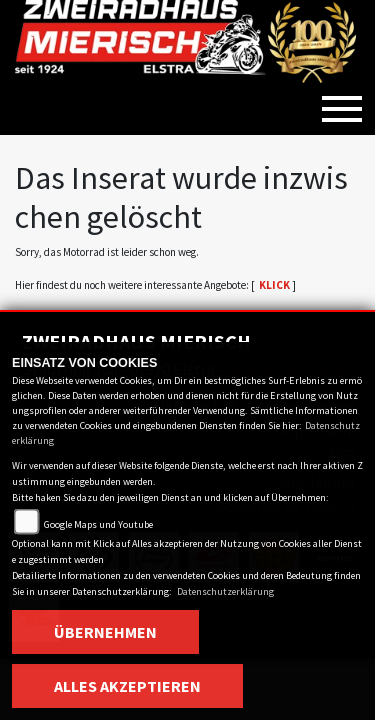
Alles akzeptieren (127, 686)
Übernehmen (105, 632)
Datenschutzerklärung (225, 591)
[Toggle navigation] (342, 101)
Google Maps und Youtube (98, 524)
